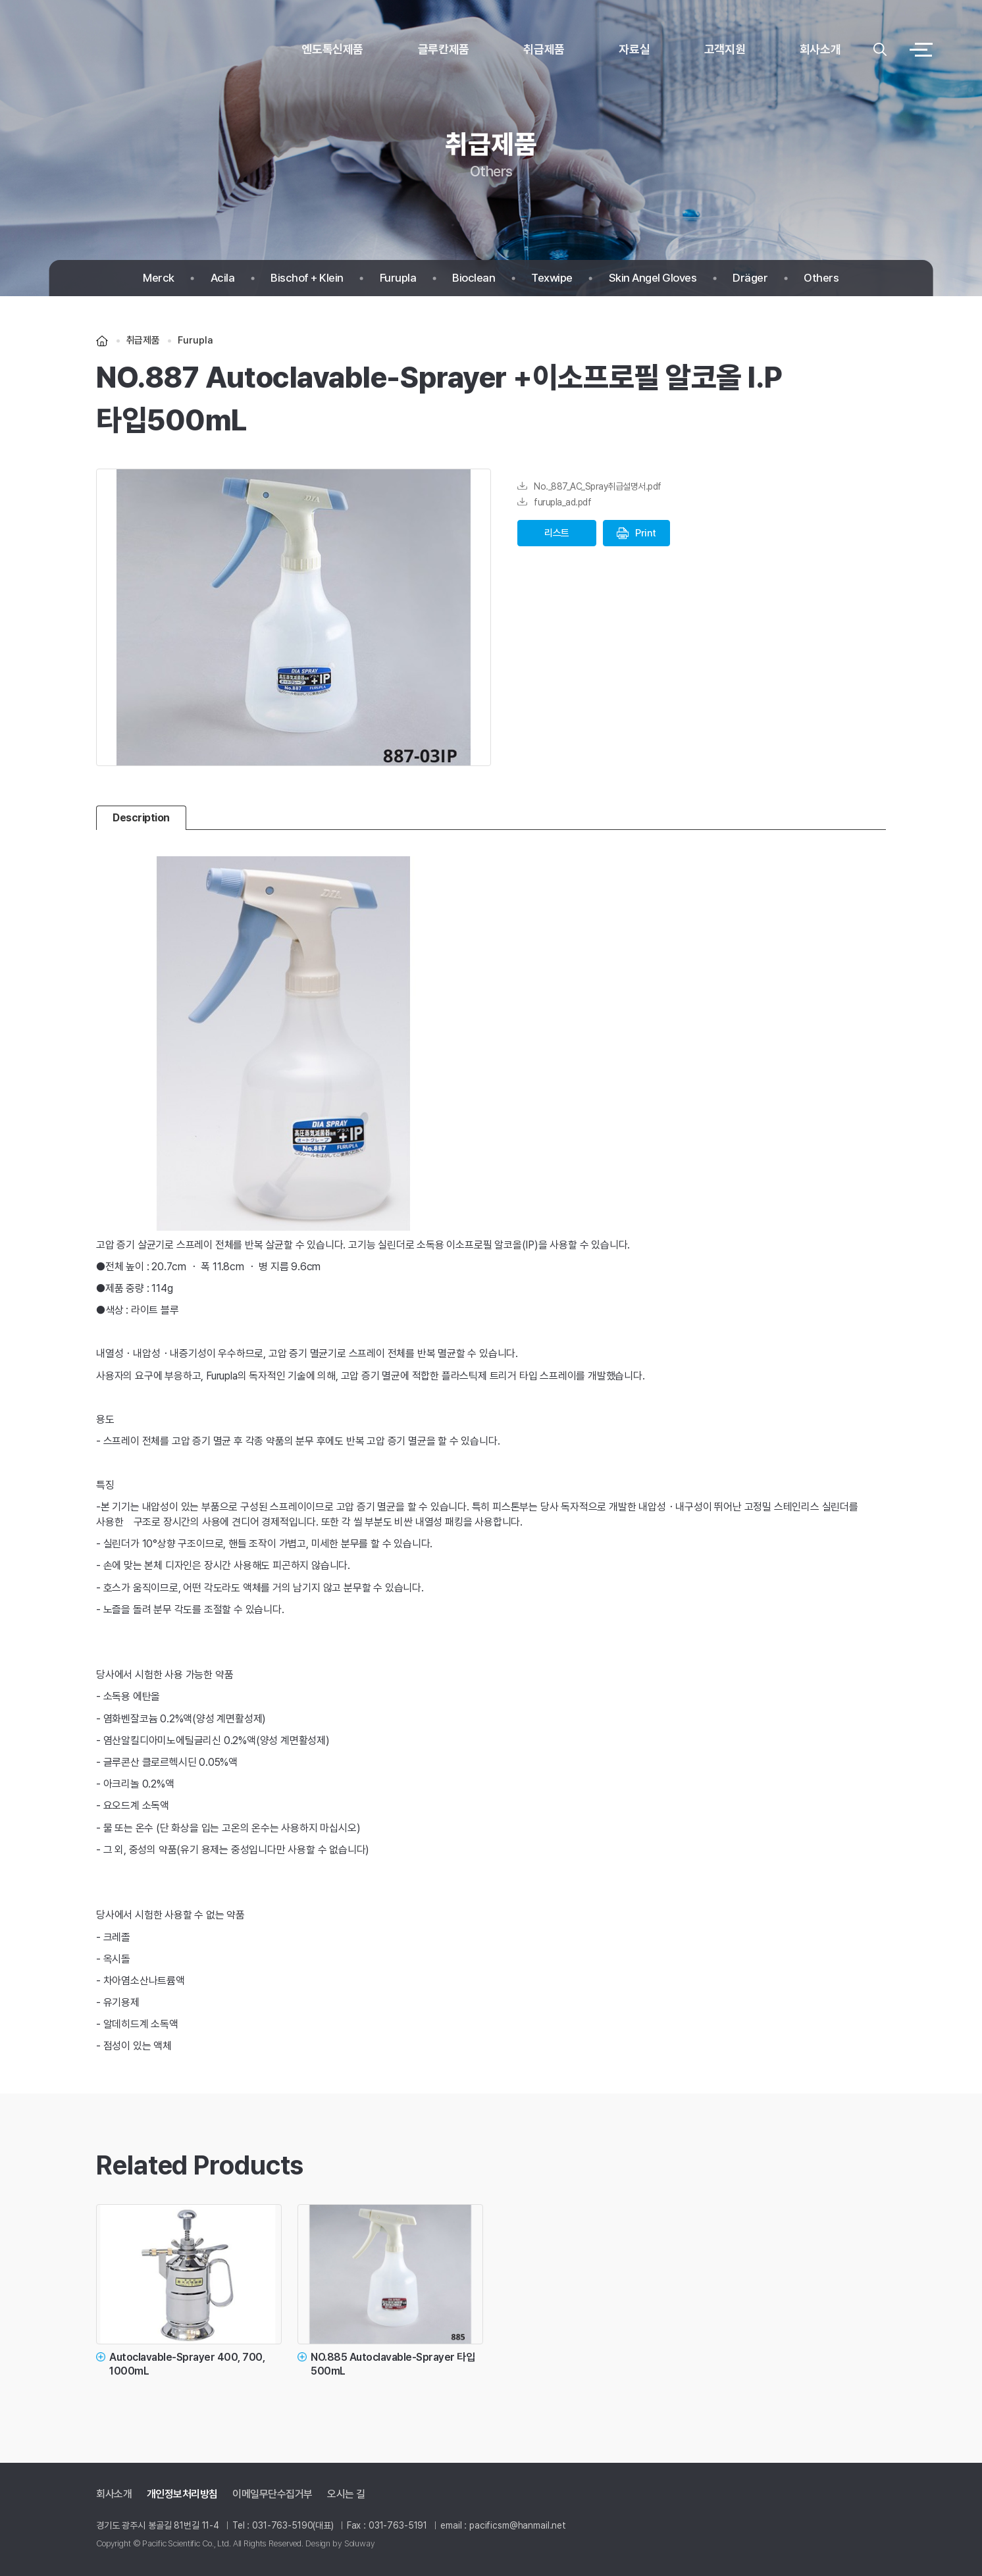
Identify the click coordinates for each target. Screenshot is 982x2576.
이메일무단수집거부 (272, 2494)
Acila (223, 278)
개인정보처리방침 (182, 2494)
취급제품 (544, 49)
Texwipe (552, 278)
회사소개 (820, 49)
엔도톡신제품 (332, 49)
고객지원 (725, 49)
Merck (158, 278)
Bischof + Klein (307, 278)
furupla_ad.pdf (554, 502)
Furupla (398, 278)
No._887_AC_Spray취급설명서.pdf (589, 486)
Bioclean (473, 278)
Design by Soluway (340, 2543)
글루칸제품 (443, 49)
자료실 (634, 49)
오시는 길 (346, 2494)
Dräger (750, 278)
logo (115, 50)
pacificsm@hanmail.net (517, 2525)
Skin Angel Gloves (653, 278)
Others (821, 278)
